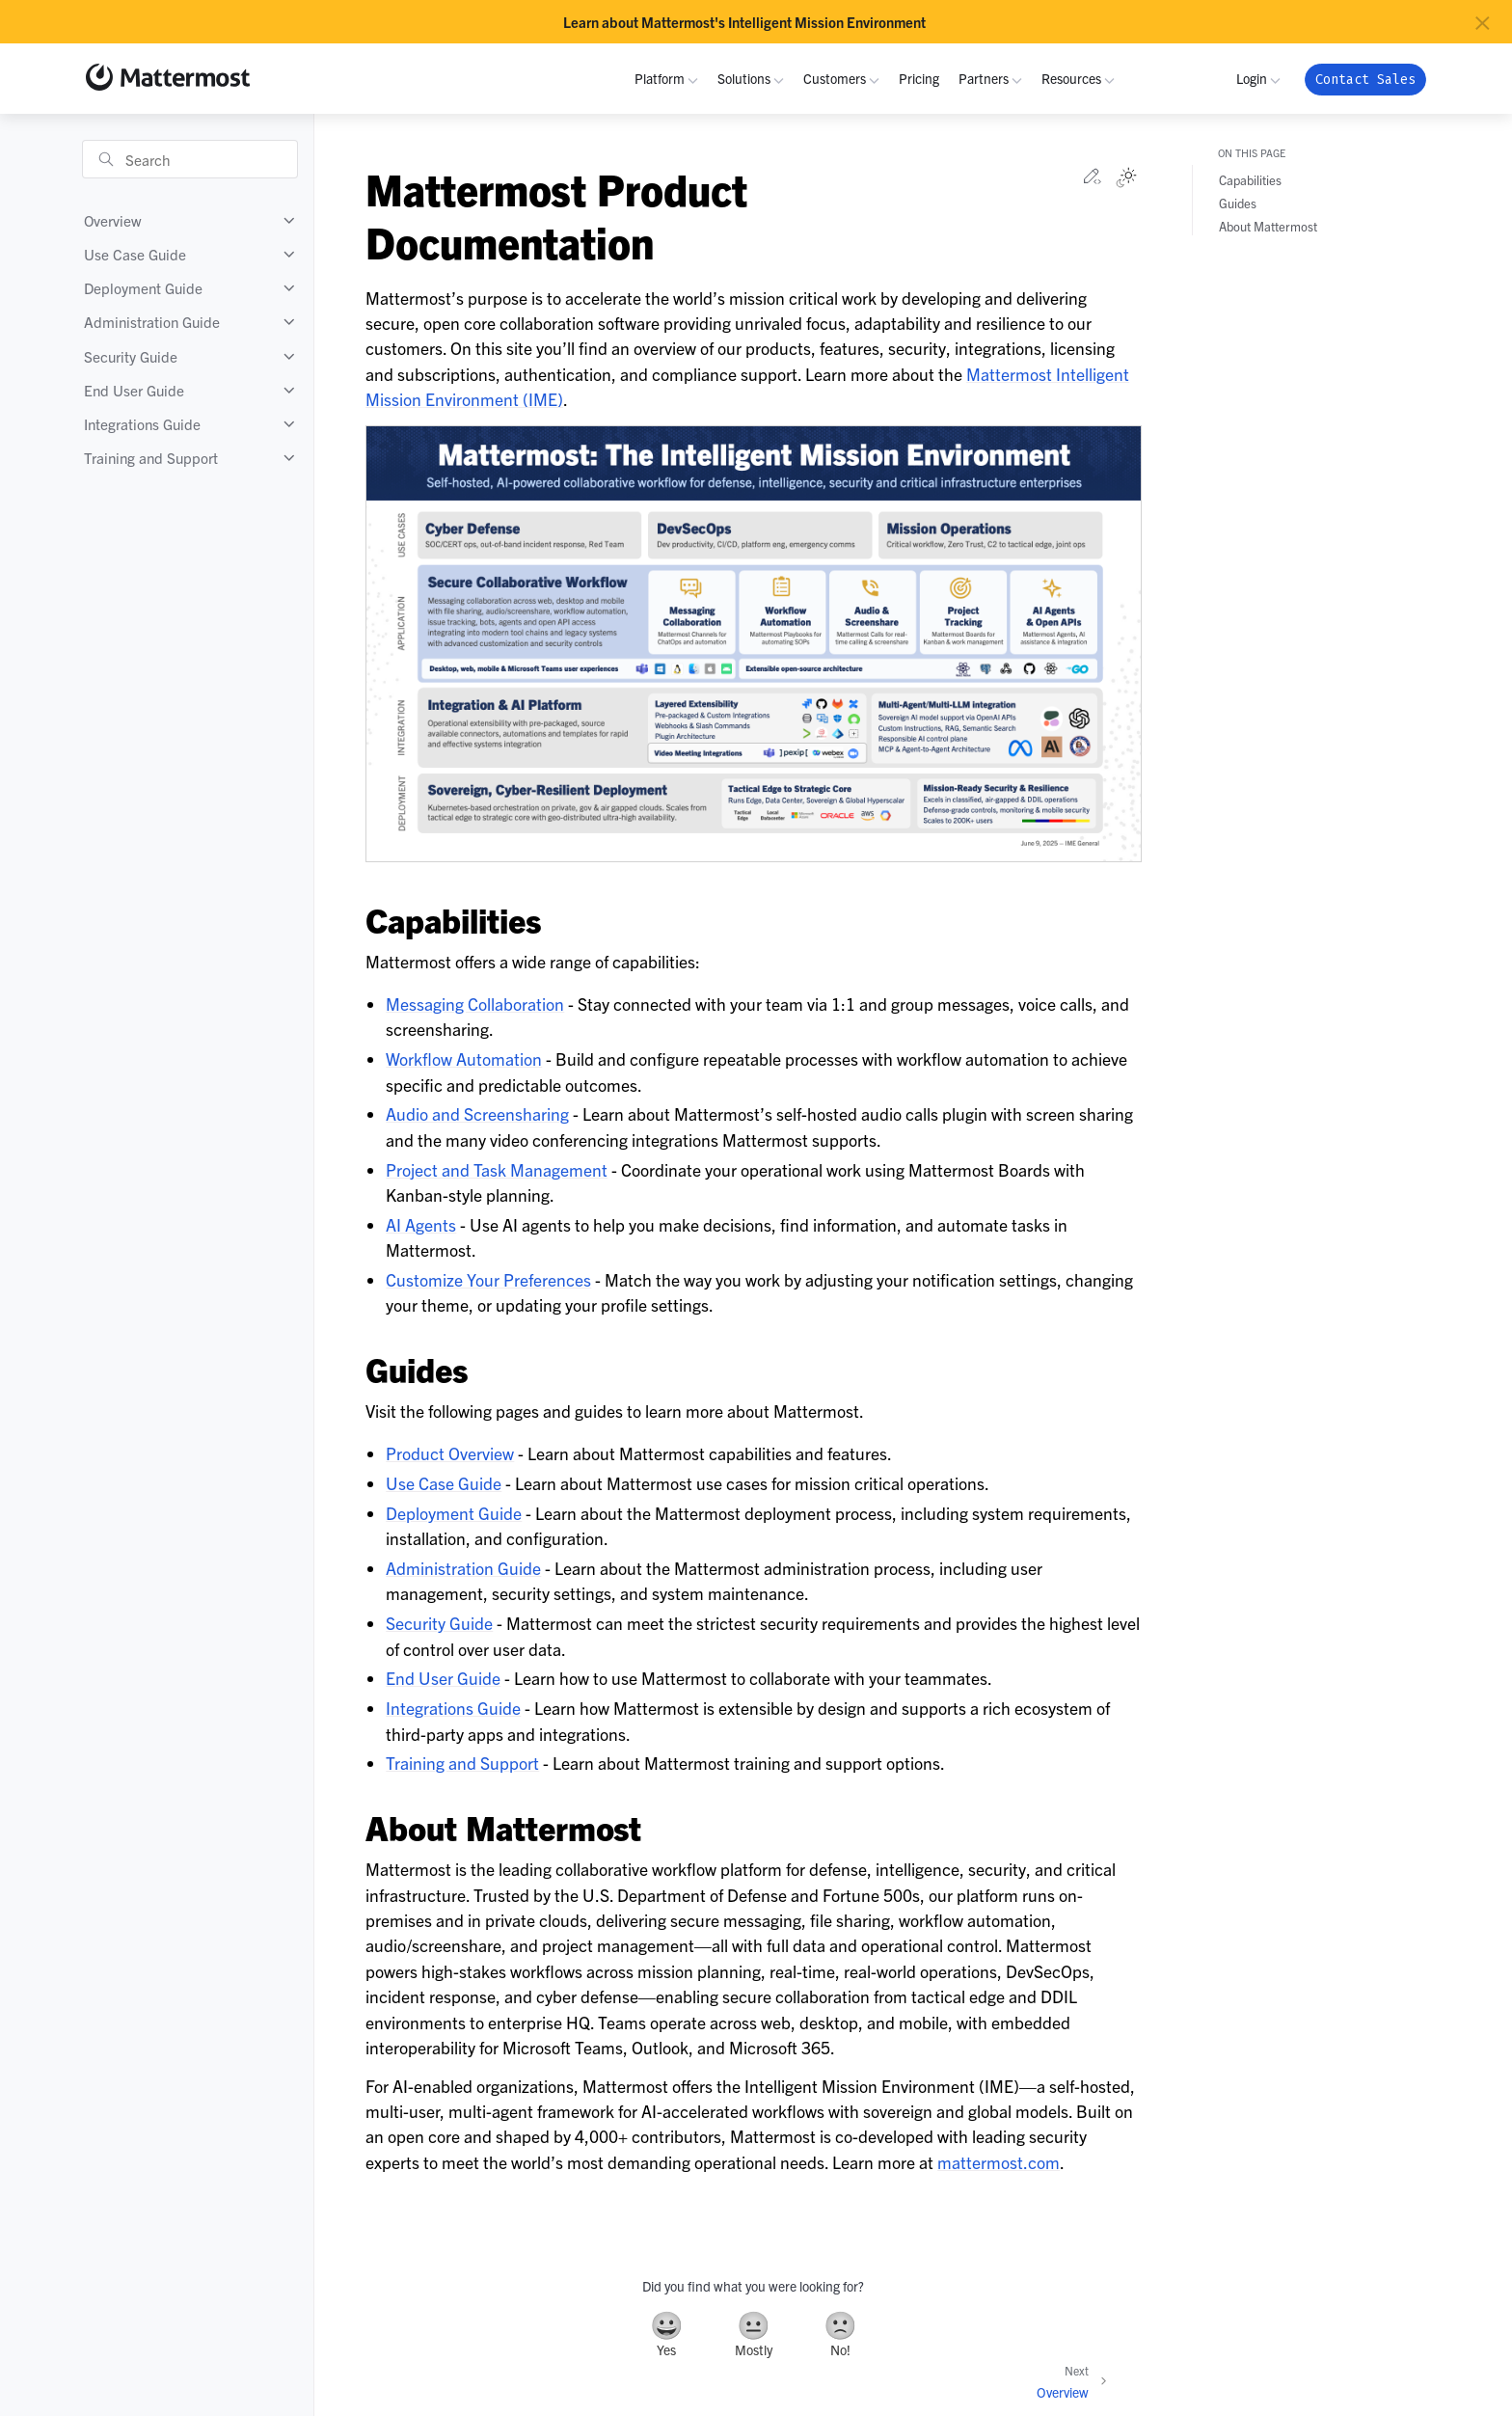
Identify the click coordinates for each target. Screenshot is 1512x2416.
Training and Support (151, 457)
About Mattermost (1268, 226)
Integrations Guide (142, 424)
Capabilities (1250, 180)
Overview (113, 220)
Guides (1237, 203)
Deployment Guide (143, 288)
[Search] (190, 159)
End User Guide (134, 390)
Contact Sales (1365, 79)
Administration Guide (152, 321)
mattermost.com (998, 2162)
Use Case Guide (135, 254)
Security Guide (130, 356)
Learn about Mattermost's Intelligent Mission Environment (744, 22)
